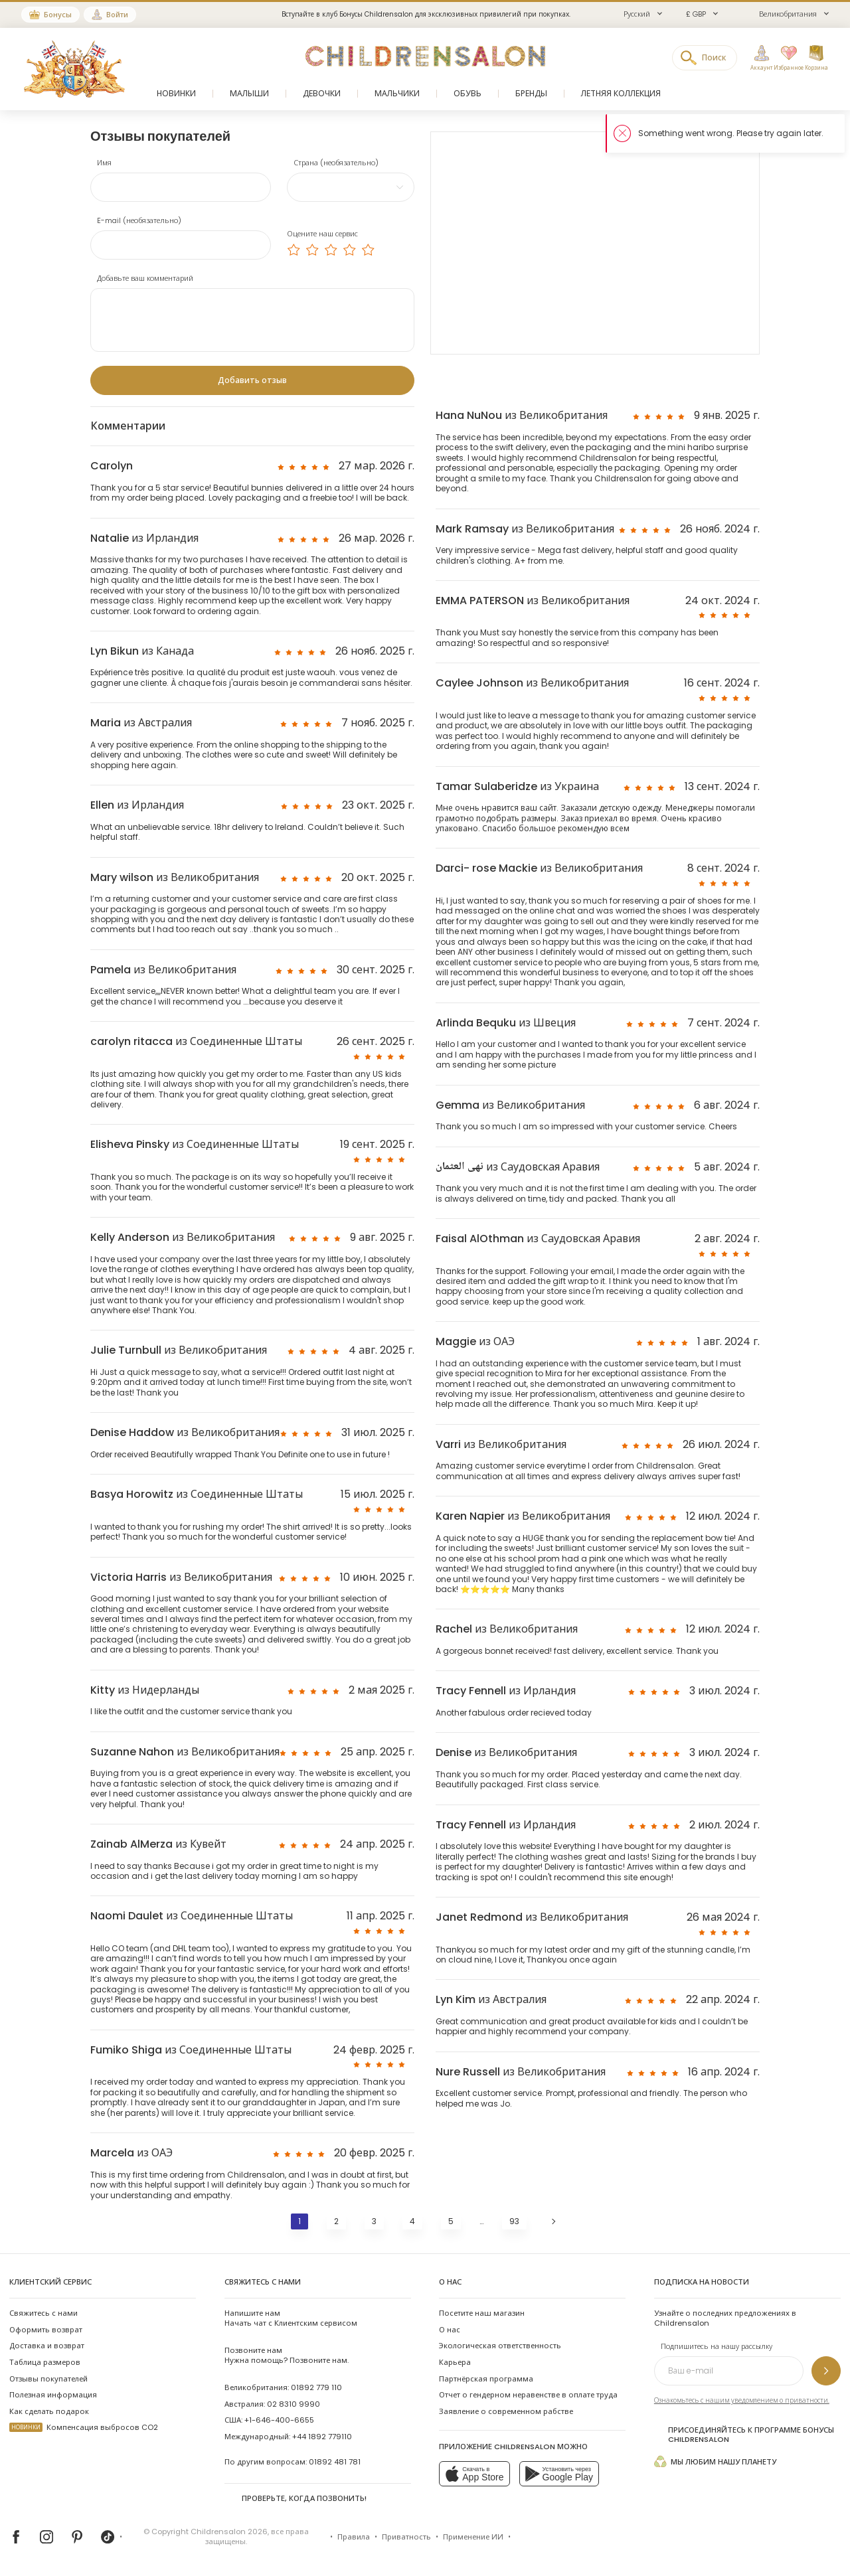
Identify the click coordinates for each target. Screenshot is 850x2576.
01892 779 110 (316, 2387)
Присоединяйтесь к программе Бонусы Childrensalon (744, 2434)
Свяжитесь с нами (43, 2313)
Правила (353, 2537)
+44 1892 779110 (322, 2436)
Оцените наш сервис (322, 233)
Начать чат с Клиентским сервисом (290, 2318)
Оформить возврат (45, 2329)
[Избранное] (785, 58)
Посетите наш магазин (482, 2313)
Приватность (406, 2537)
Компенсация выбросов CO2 (83, 2427)
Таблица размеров (44, 2362)
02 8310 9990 (293, 2404)
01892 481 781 (335, 2461)
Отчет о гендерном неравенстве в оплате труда (528, 2394)
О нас (449, 2329)
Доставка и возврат (46, 2345)
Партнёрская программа (486, 2379)
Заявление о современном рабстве (506, 2411)
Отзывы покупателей (48, 2379)
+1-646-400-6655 (279, 2420)
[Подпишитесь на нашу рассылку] (826, 2370)
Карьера (455, 2362)
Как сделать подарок (49, 2411)
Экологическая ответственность (500, 2345)
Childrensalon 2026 (229, 2531)
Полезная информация (53, 2394)
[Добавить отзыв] (252, 380)
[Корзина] (816, 58)
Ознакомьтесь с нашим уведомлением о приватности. (741, 2400)
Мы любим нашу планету (715, 2461)
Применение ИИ (473, 2537)
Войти (117, 14)
